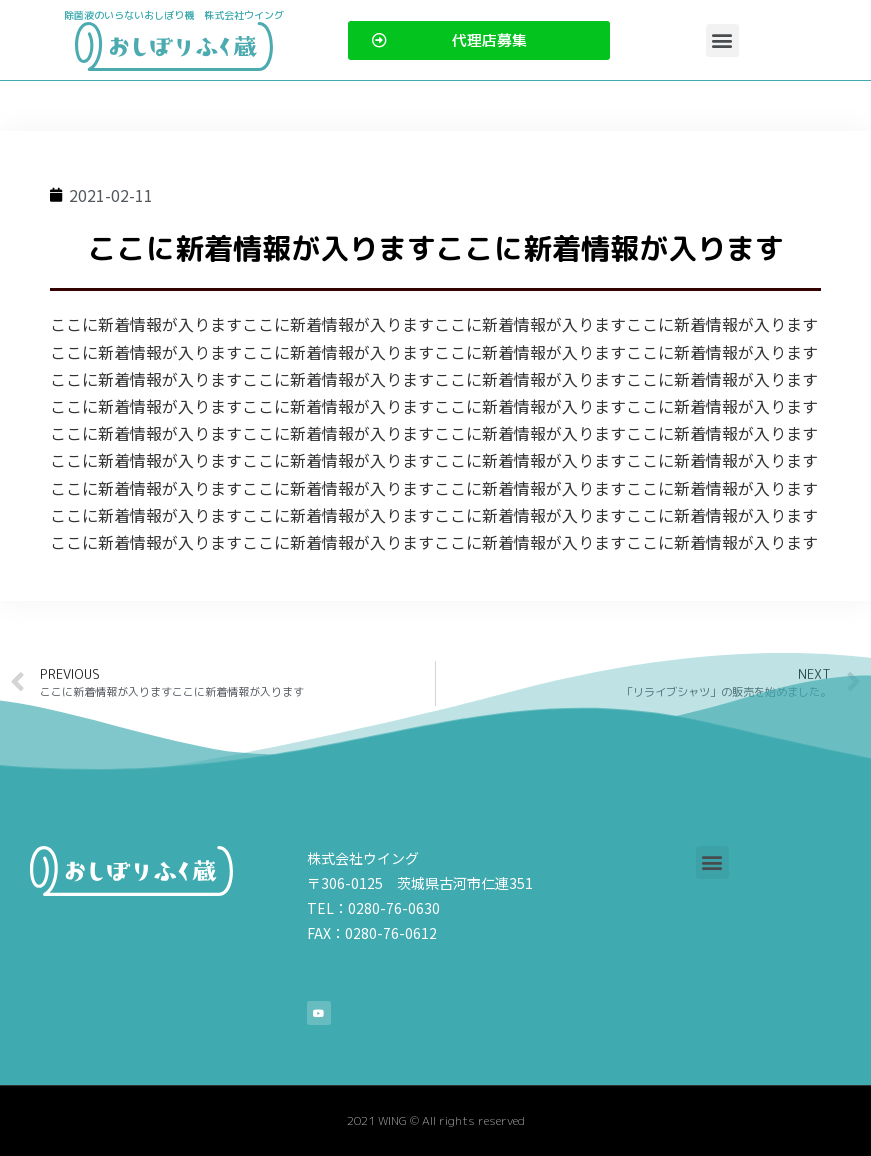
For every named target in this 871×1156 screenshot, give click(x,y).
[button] (722, 40)
